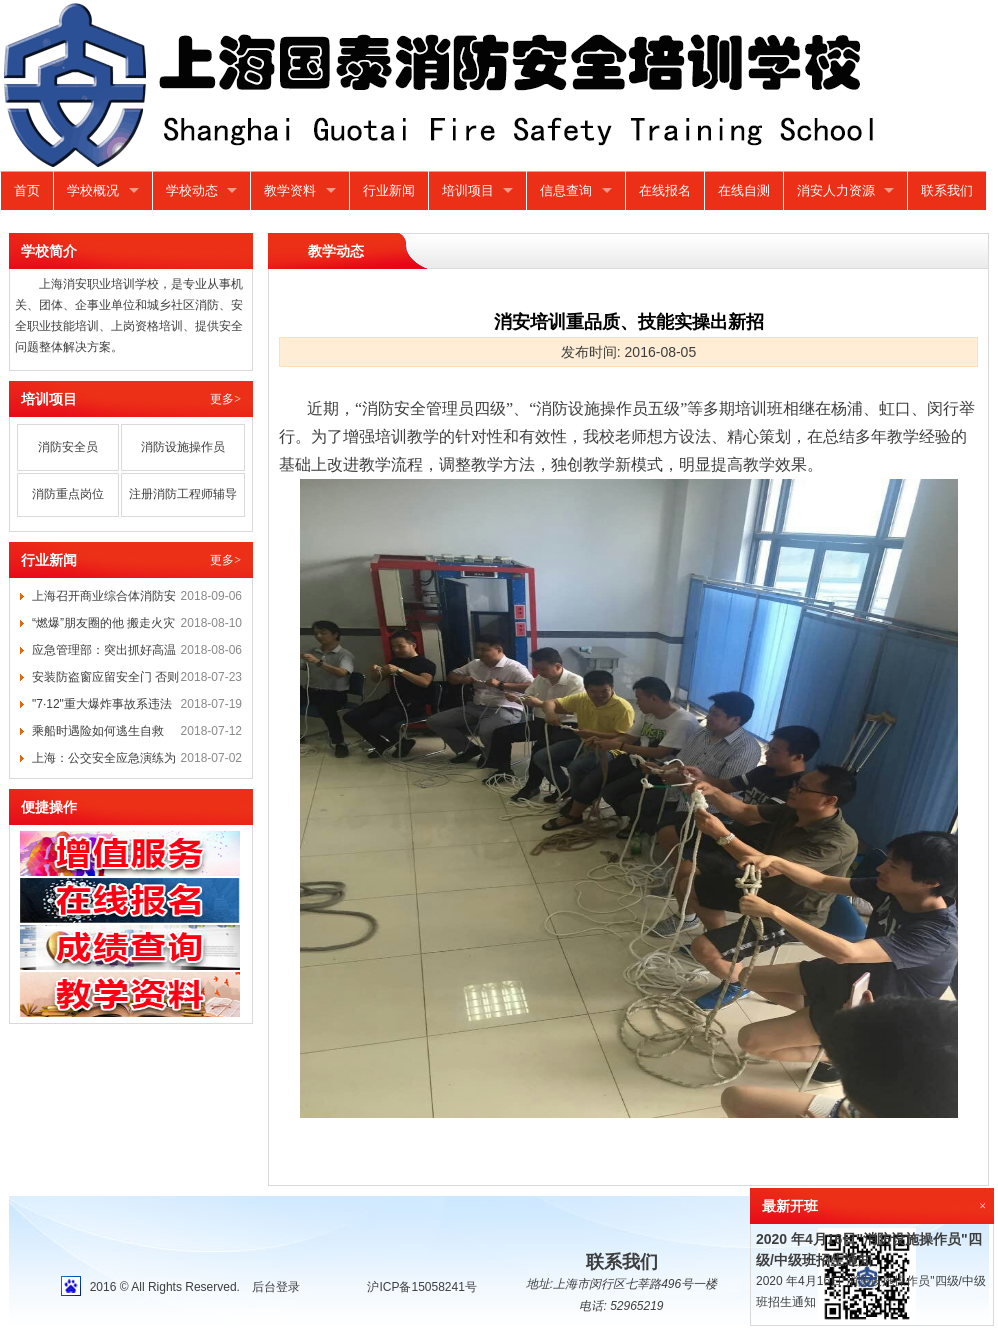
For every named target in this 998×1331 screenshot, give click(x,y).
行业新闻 (389, 190)
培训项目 (468, 190)
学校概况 (93, 190)
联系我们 (947, 190)
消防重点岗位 (68, 494)
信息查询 (566, 190)
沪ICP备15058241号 (421, 1287)
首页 (27, 190)
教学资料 (290, 190)
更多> (225, 399)
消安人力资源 (836, 190)
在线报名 (665, 190)
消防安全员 (68, 447)
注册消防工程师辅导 (183, 494)
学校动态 (192, 190)
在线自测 (744, 190)
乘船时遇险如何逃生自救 (98, 731)
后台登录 (276, 1287)
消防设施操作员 (183, 447)
